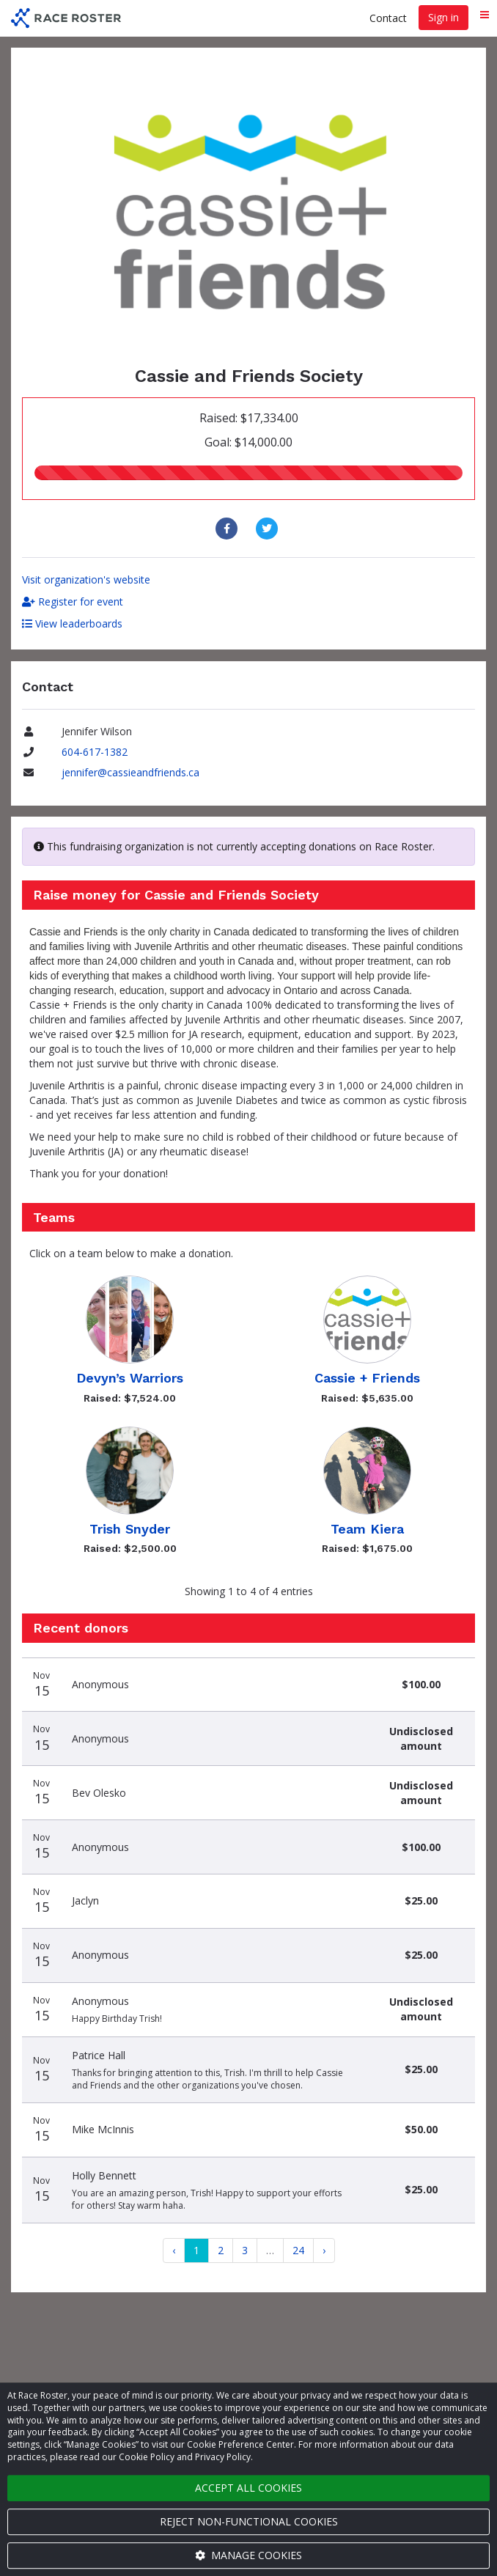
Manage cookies (248, 2555)
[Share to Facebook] (228, 528)
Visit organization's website (86, 579)
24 (298, 2250)
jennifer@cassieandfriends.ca (130, 772)
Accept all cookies (248, 2488)
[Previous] (174, 2250)
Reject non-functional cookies (249, 2521)
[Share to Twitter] (268, 528)
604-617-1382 (95, 752)
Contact (388, 18)
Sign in (443, 17)
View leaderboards (72, 623)
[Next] (324, 2250)
